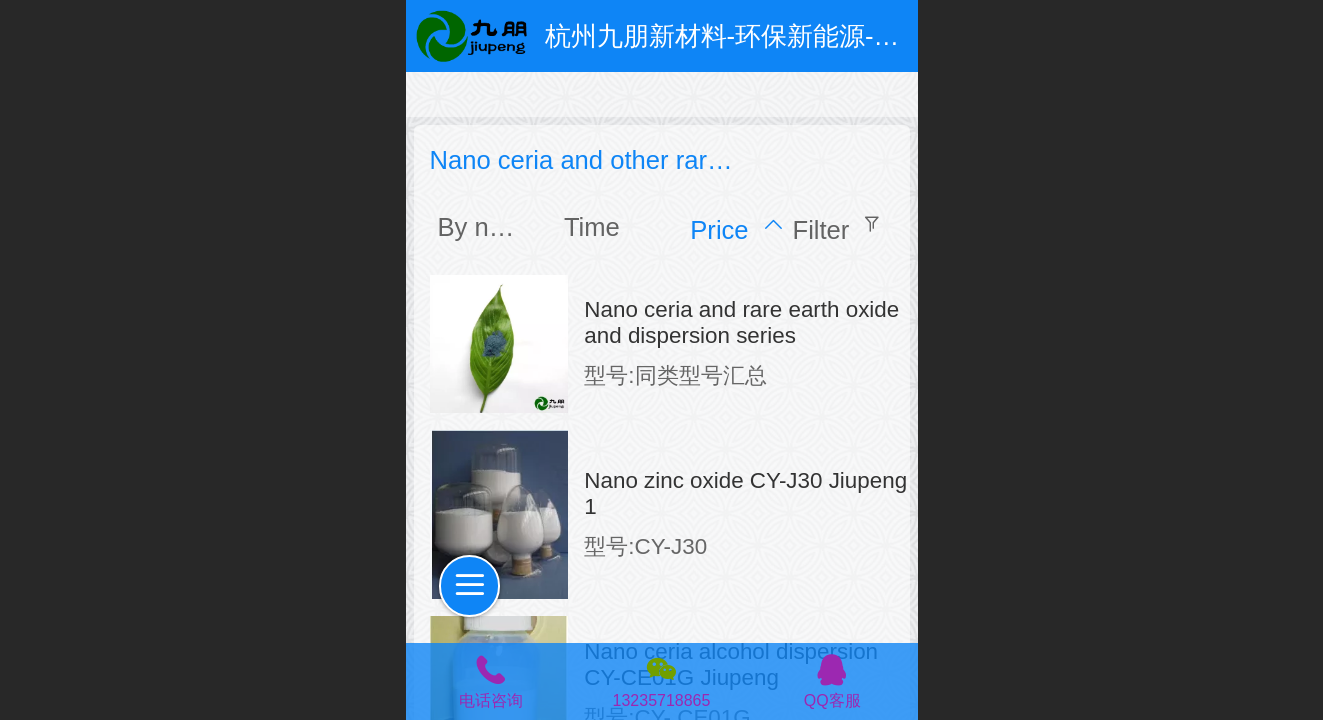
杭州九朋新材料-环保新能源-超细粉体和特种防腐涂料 (852, 36)
